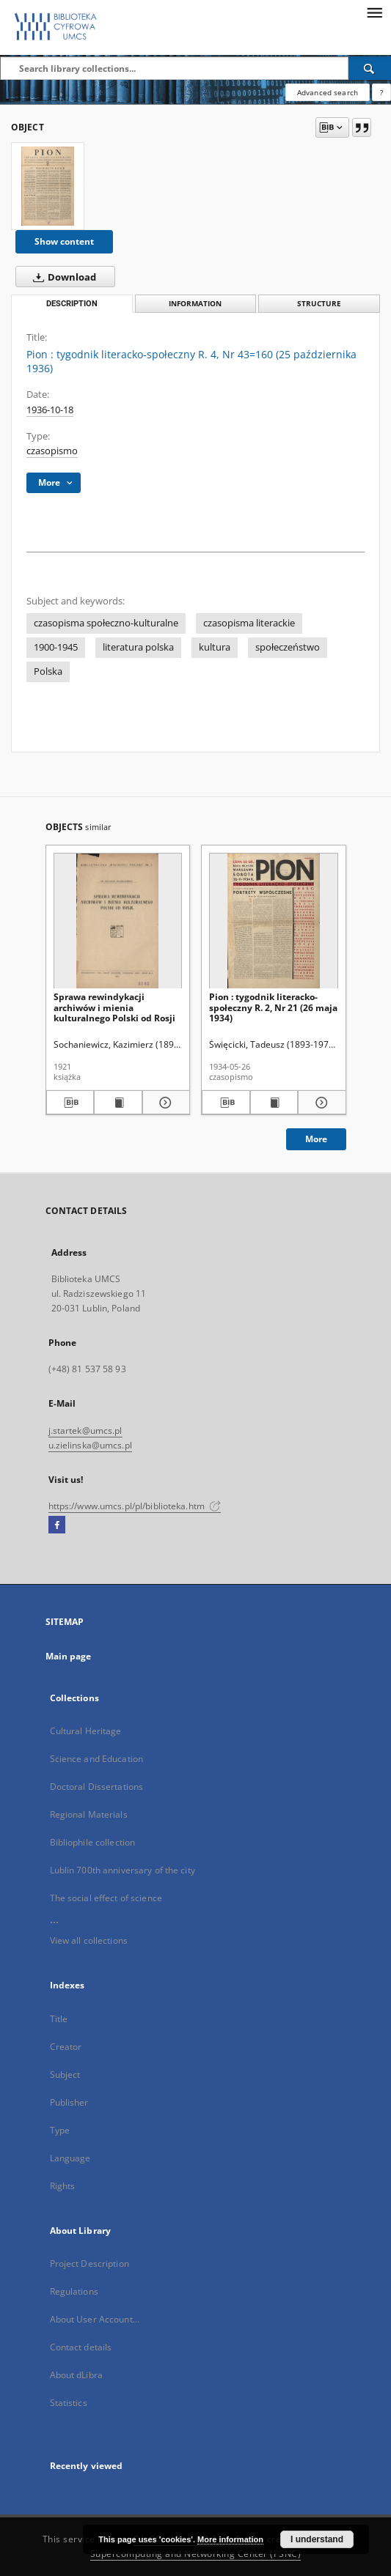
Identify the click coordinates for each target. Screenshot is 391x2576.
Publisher (69, 2102)
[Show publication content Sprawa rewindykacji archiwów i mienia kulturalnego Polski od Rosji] (118, 1102)
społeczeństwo (287, 647)
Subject (65, 2074)
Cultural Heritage (86, 1731)
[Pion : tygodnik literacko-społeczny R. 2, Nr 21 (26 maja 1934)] (273, 921)
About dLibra (76, 2375)
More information (230, 2539)
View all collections (89, 1940)
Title (59, 2019)
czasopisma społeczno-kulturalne (106, 623)
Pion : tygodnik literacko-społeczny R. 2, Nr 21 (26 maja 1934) (273, 1007)
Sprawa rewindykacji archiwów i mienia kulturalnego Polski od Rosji (114, 1007)
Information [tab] (195, 303)
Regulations (74, 2291)
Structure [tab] (319, 303)
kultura (214, 647)
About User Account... (95, 2319)
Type (60, 2130)
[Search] (369, 68)
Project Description (89, 2263)
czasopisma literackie (249, 623)
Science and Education (97, 1759)
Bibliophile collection (93, 1842)
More (316, 1139)
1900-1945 (56, 647)
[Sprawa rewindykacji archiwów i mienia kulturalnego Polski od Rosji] (118, 921)
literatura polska (138, 647)
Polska (48, 671)
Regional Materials (89, 1814)
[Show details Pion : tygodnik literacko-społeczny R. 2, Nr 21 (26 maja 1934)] (319, 1102)
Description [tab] (72, 303)
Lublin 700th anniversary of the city (122, 1870)
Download (61, 277)
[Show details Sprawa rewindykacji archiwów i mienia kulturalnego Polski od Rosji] (164, 1102)
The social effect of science (106, 1898)
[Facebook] (56, 1525)
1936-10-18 (49, 410)
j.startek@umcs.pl (85, 1430)
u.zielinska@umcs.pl (90, 1445)
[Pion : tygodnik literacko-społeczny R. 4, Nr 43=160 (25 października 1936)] (47, 186)
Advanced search (327, 92)
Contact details (81, 2347)
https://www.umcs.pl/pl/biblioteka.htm (135, 1506)
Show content (64, 241)
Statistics (68, 2403)
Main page (68, 1656)
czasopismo (52, 451)
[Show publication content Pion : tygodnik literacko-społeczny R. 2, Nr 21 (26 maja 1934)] (274, 1102)
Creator (66, 2046)
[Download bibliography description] (70, 1102)
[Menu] (374, 11)
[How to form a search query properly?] (381, 92)
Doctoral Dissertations (97, 1786)
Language (70, 2158)
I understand (316, 2539)
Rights (63, 2186)
